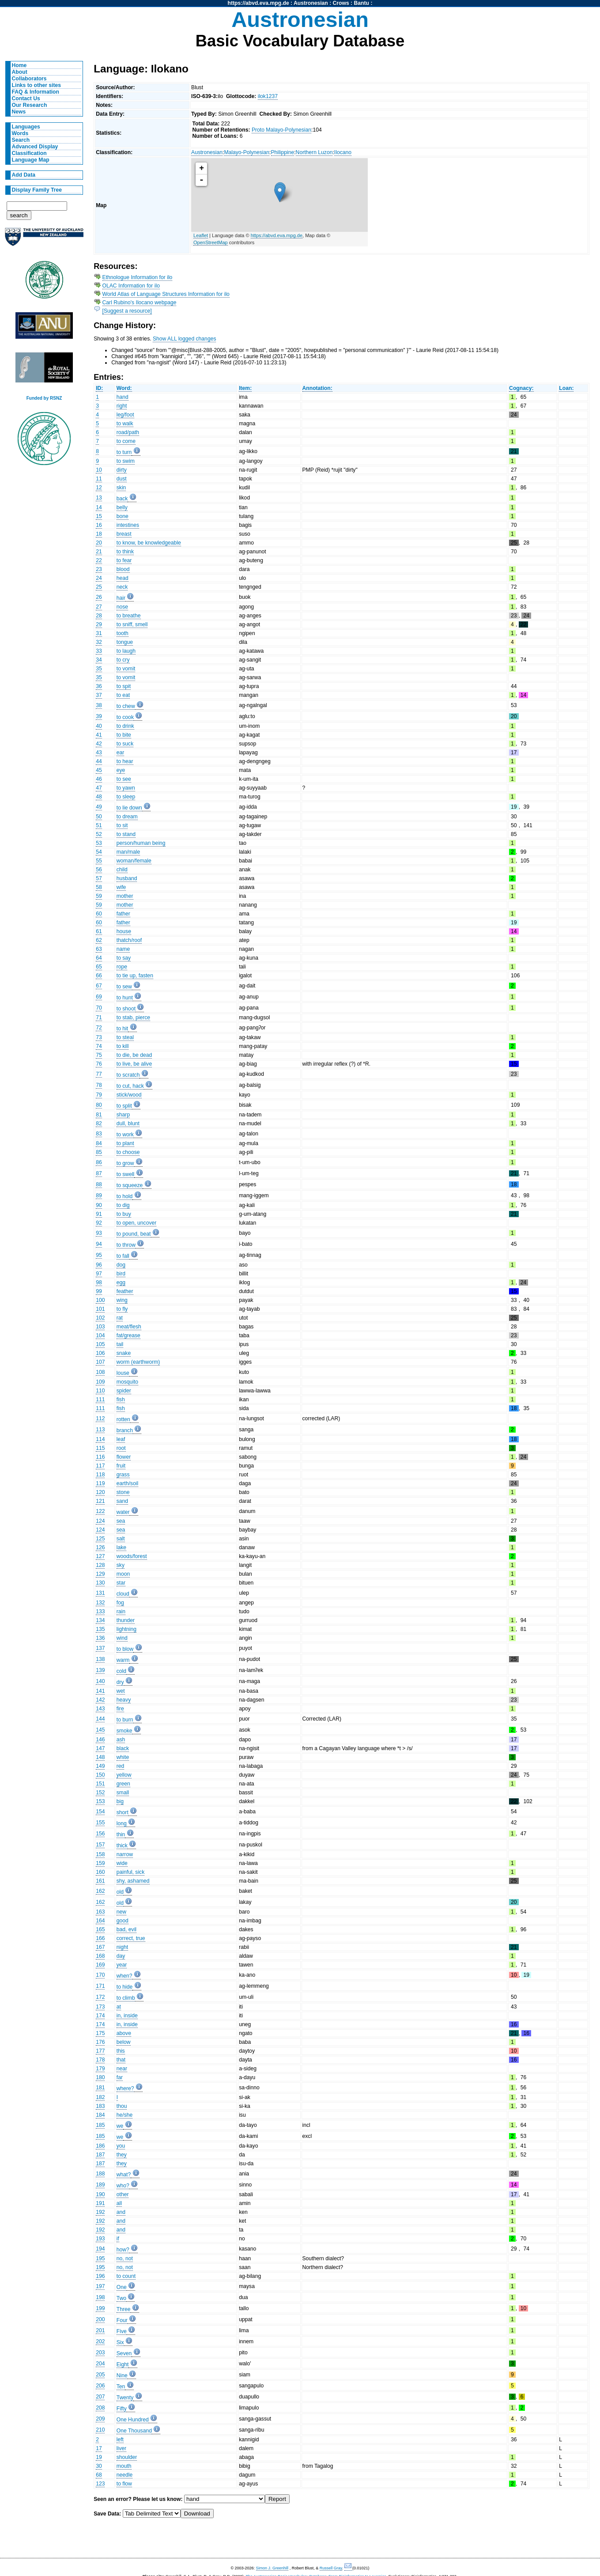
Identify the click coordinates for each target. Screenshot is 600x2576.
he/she (125, 2115)
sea (121, 1521)
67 (99, 986)
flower (124, 1457)
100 (100, 1300)
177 (100, 2051)
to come (126, 441)
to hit (122, 1028)
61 (99, 931)
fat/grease (128, 1335)
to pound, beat (134, 1234)
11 (99, 479)
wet (121, 1691)
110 (100, 1391)
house (124, 931)
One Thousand (134, 2431)
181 (100, 2087)
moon (123, 1574)
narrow (125, 1854)
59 (99, 896)
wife (121, 887)
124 (100, 1521)
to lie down (129, 808)
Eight (123, 2364)
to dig (123, 1205)
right (122, 406)
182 (100, 2097)
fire (120, 1709)
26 (99, 597)
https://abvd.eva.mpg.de (258, 3)
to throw (126, 1245)
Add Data (23, 175)
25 (99, 587)
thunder (126, 1620)
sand (122, 1501)
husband (127, 878)
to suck (125, 744)
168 (100, 1956)
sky (121, 1565)
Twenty (125, 2397)
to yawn (126, 788)
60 (99, 914)
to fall (123, 1256)
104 (100, 1335)
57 (99, 878)
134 (100, 1620)
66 (99, 975)
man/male (128, 852)
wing (122, 1300)
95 (99, 1255)
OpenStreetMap (210, 242)
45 (99, 770)
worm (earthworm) (138, 1362)
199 (100, 2308)
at (119, 2007)
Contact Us (26, 98)
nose (122, 607)
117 (100, 1466)
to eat (123, 695)
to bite (124, 735)
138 (100, 1659)
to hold (125, 1196)
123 (100, 2484)
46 (99, 779)
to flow (124, 2484)
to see (124, 779)
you (121, 2146)
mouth (124, 2466)
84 (99, 1143)
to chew (126, 706)
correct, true (131, 1938)
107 (100, 1362)
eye (121, 770)
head (122, 578)
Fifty (122, 2409)
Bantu (361, 3)
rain (121, 1611)
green (123, 1784)
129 (100, 1574)
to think (125, 551)
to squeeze (130, 1185)
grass (123, 1474)
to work (125, 1134)
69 (99, 997)
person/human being (141, 843)
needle (125, 2475)
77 (99, 1074)
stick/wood (129, 1095)
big (120, 1801)
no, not (125, 2258)
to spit (124, 686)
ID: (99, 388)
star (121, 1583)
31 (99, 633)
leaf (121, 1439)
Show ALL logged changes (184, 339)
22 (99, 560)
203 (100, 2352)
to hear (125, 761)
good (122, 1921)
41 (99, 735)
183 (100, 2106)
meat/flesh (129, 1327)
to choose (128, 1152)
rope (122, 967)
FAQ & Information (35, 92)
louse (123, 1373)
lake (121, 1547)
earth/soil (127, 1483)
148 (100, 1757)
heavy (124, 1700)
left (120, 2439)
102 (100, 1318)
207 (100, 2397)
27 (99, 607)
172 (100, 1997)
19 (99, 2457)
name (123, 949)
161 (100, 1881)
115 (100, 1448)
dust (122, 479)
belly (122, 507)
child (122, 869)
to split (124, 1106)
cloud (123, 1594)
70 (99, 1008)
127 (100, 1556)
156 (100, 1834)
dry (120, 1682)
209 (100, 2419)
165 (100, 1929)
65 (99, 967)
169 (100, 1965)
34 (99, 660)
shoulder (127, 2457)
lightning (126, 1629)
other (123, 2194)
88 (99, 1184)
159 (100, 1863)
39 (99, 716)
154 (100, 1811)
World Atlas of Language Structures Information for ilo (166, 294)
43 (99, 752)
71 (99, 1017)
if (118, 2239)
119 (100, 1483)
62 (99, 940)
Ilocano (342, 152)
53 (99, 843)
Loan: (566, 388)
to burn (125, 1720)
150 (100, 1775)
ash (121, 1739)
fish (121, 1399)
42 (99, 744)
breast (124, 534)
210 (100, 2430)
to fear (124, 560)
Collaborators (29, 79)
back (122, 499)
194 (100, 2249)
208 (100, 2408)
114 (100, 1439)
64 (99, 958)
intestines (128, 525)
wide (122, 1863)
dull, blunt (128, 1123)
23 (99, 569)
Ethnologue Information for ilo (137, 277)
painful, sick (131, 1872)
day (121, 1956)
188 (100, 2174)
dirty (122, 470)
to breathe (129, 616)
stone (123, 1492)
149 (100, 1766)
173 (100, 2007)
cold (121, 1671)
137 (100, 1648)
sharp (123, 1115)
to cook (125, 717)
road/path (128, 432)
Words (20, 133)
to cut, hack (130, 1086)
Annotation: (317, 388)
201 (100, 2330)
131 (100, 1593)
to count (126, 2276)
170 (100, 1975)
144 (100, 1719)
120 (100, 1492)
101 (100, 1309)
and (121, 2212)
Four (122, 2320)
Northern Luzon (314, 152)
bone (122, 516)
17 (99, 2448)
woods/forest (132, 1556)
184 (100, 2115)
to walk (125, 423)
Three (124, 2309)
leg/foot (125, 415)
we (120, 2126)
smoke (124, 1731)
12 (99, 487)
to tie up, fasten (135, 975)
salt (121, 1539)
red (121, 1766)
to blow (125, 1649)
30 (99, 2466)
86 (99, 1162)
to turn (124, 452)
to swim (126, 461)
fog (120, 1603)
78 (99, 1085)
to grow (125, 1163)
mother (125, 896)
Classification (29, 153)
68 (99, 2475)
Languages (26, 127)
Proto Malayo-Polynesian (281, 130)
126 (100, 1547)
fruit (121, 1466)
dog (121, 1265)
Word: (124, 388)
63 (99, 949)
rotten (123, 1419)
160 (100, 1872)
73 (99, 1037)
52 (99, 834)
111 (100, 1399)
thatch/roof (129, 940)
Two (121, 2298)
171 (100, 1986)
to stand (126, 834)
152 (100, 1792)
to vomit (126, 669)
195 (100, 2258)
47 (99, 788)
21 (99, 551)
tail (120, 1344)
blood (123, 569)
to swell (126, 1174)
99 (99, 1291)
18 (99, 534)
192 (100, 2212)
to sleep (126, 797)
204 (100, 2363)
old (120, 1892)
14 (99, 507)
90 (99, 1205)
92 (99, 1223)
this (121, 2051)
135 (100, 1629)
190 (100, 2194)
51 (99, 825)
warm (123, 1660)
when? (124, 1976)
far (120, 2077)
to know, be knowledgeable (149, 543)
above (124, 2033)
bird (121, 1274)
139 (100, 1670)
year (122, 1965)
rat (120, 1318)
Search (21, 140)
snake (124, 1353)
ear (121, 752)
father (123, 914)
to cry (123, 660)
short (122, 1812)
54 (99, 852)
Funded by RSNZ (44, 398)
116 (100, 1457)
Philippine (282, 152)
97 (99, 1274)
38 (99, 705)
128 (100, 1565)
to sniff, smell (132, 624)
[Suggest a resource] (127, 311)
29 (99, 624)
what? (124, 2174)
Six (120, 2342)
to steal (125, 1037)
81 (99, 1115)
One (122, 2287)
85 (99, 1152)
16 (99, 525)
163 (100, 1912)
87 (99, 1173)
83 (99, 1134)
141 (100, 1691)
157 (100, 1845)
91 (99, 1214)
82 (99, 1123)
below (124, 2042)
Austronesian (311, 3)
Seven (124, 2353)
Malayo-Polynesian (246, 152)
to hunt (125, 998)
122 (100, 1511)
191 (100, 2203)
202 (100, 2341)
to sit (122, 825)
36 (99, 686)
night (122, 1947)
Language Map (30, 160)
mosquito (127, 1382)
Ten (121, 2386)
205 (100, 2375)
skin (121, 487)
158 (100, 1854)
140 (100, 1681)
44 (99, 761)
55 (99, 861)
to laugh (126, 651)
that (121, 2060)
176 (100, 2042)
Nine (122, 2375)
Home (19, 65)
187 (100, 2155)
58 (99, 887)
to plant (125, 1143)
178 (100, 2060)
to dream (127, 816)
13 (99, 498)
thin (121, 1834)
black (123, 1748)
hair (121, 598)
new (121, 1912)
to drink (125, 726)
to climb (126, 1998)
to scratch (128, 1075)
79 (99, 1095)
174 (100, 2015)
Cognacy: (521, 388)
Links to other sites (36, 85)
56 (99, 869)
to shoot (126, 1009)
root (121, 1448)
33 (99, 651)
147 (100, 1748)
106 (100, 1353)
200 (100, 2319)
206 (100, 2386)
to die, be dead (134, 1055)
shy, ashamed (133, 1881)
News (19, 112)
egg (121, 1282)
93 (99, 1233)
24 (99, 578)
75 (99, 1055)
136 (100, 1638)
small (123, 1792)
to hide (125, 1987)
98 (99, 1282)
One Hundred (133, 2420)
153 (100, 1801)
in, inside (127, 2015)
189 (100, 2185)
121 (100, 1501)
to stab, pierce (133, 1017)
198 (100, 2297)
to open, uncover (137, 1223)
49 (99, 807)
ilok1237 (268, 96)
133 (100, 1611)
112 (100, 1418)
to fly (122, 1309)
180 (100, 2077)
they (122, 2155)
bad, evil (126, 1929)
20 (99, 543)
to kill (123, 1046)
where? (125, 2088)
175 (100, 2033)
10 (99, 470)
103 (100, 1327)
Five (122, 2331)
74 (99, 1046)
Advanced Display (35, 147)
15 (99, 516)
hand (122, 397)
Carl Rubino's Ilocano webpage (139, 302)
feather (125, 1291)
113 (100, 1429)
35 (99, 669)
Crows (341, 3)
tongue (125, 642)
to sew (124, 986)
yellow (124, 1775)
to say (124, 958)
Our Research (29, 105)
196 (100, 2276)
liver (121, 2448)
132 (100, 1603)
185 (100, 2125)
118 (100, 1474)
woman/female (134, 861)
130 (100, 1583)
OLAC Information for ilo (131, 286)
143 (100, 1709)
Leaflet (200, 235)
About (19, 72)
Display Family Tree (37, 190)
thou (122, 2106)
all (119, 2203)
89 (99, 1195)
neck (122, 587)
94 (99, 1244)
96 (99, 1265)
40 (99, 726)
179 (100, 2068)
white (123, 1757)
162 (100, 1891)
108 (100, 1372)
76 (99, 1064)
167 (100, 1947)
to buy (124, 1214)
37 (99, 695)
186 (100, 2146)
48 (99, 797)
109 (100, 1382)
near (122, 2068)
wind (122, 1638)
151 (100, 1784)
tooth (122, 633)
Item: (245, 388)
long (122, 1823)
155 (100, 1822)
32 (99, 642)
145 (100, 1730)
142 (100, 1700)
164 (100, 1921)
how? (123, 2250)
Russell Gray (331, 2568)
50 (99, 816)
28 (99, 616)
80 (99, 1105)
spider (124, 1391)
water (123, 1512)
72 (99, 1028)
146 (100, 1739)
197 (100, 2286)
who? (123, 2186)
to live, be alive (134, 1064)
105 (100, 1344)
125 (100, 1539)
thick (122, 1845)
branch (125, 1430)
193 (100, 2239)
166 (100, 1938)
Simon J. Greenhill (272, 2568)
